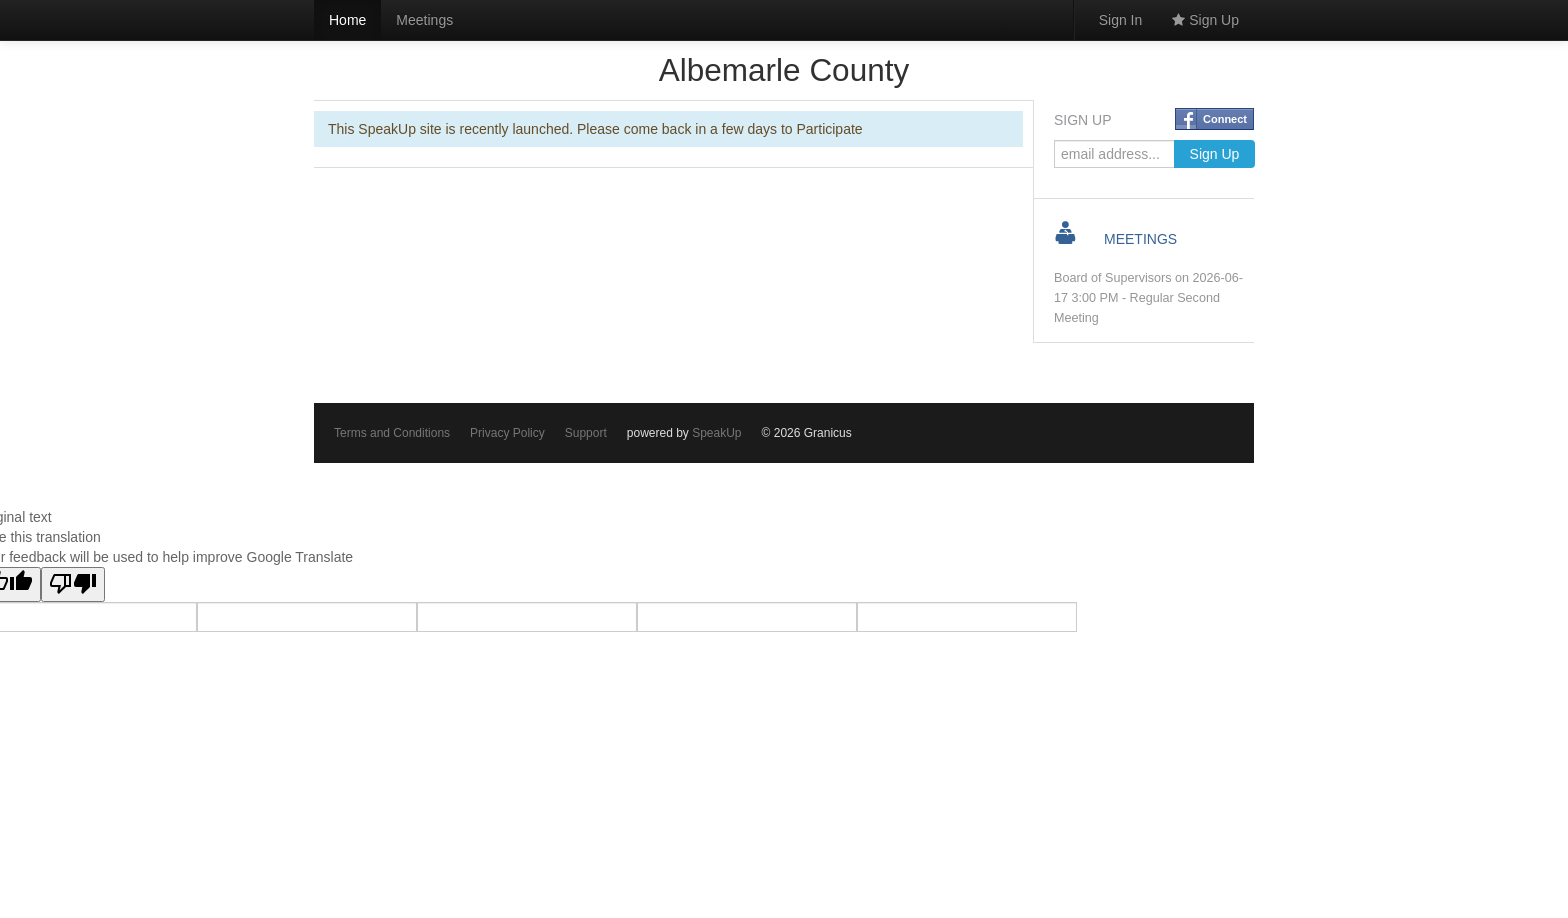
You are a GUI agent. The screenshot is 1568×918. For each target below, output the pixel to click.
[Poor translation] (73, 584)
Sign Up (1205, 20)
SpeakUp (716, 433)
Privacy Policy (507, 433)
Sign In (1121, 20)
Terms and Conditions (392, 433)
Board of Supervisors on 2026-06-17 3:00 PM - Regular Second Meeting (1148, 298)
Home (347, 20)
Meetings (424, 20)
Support (586, 433)
